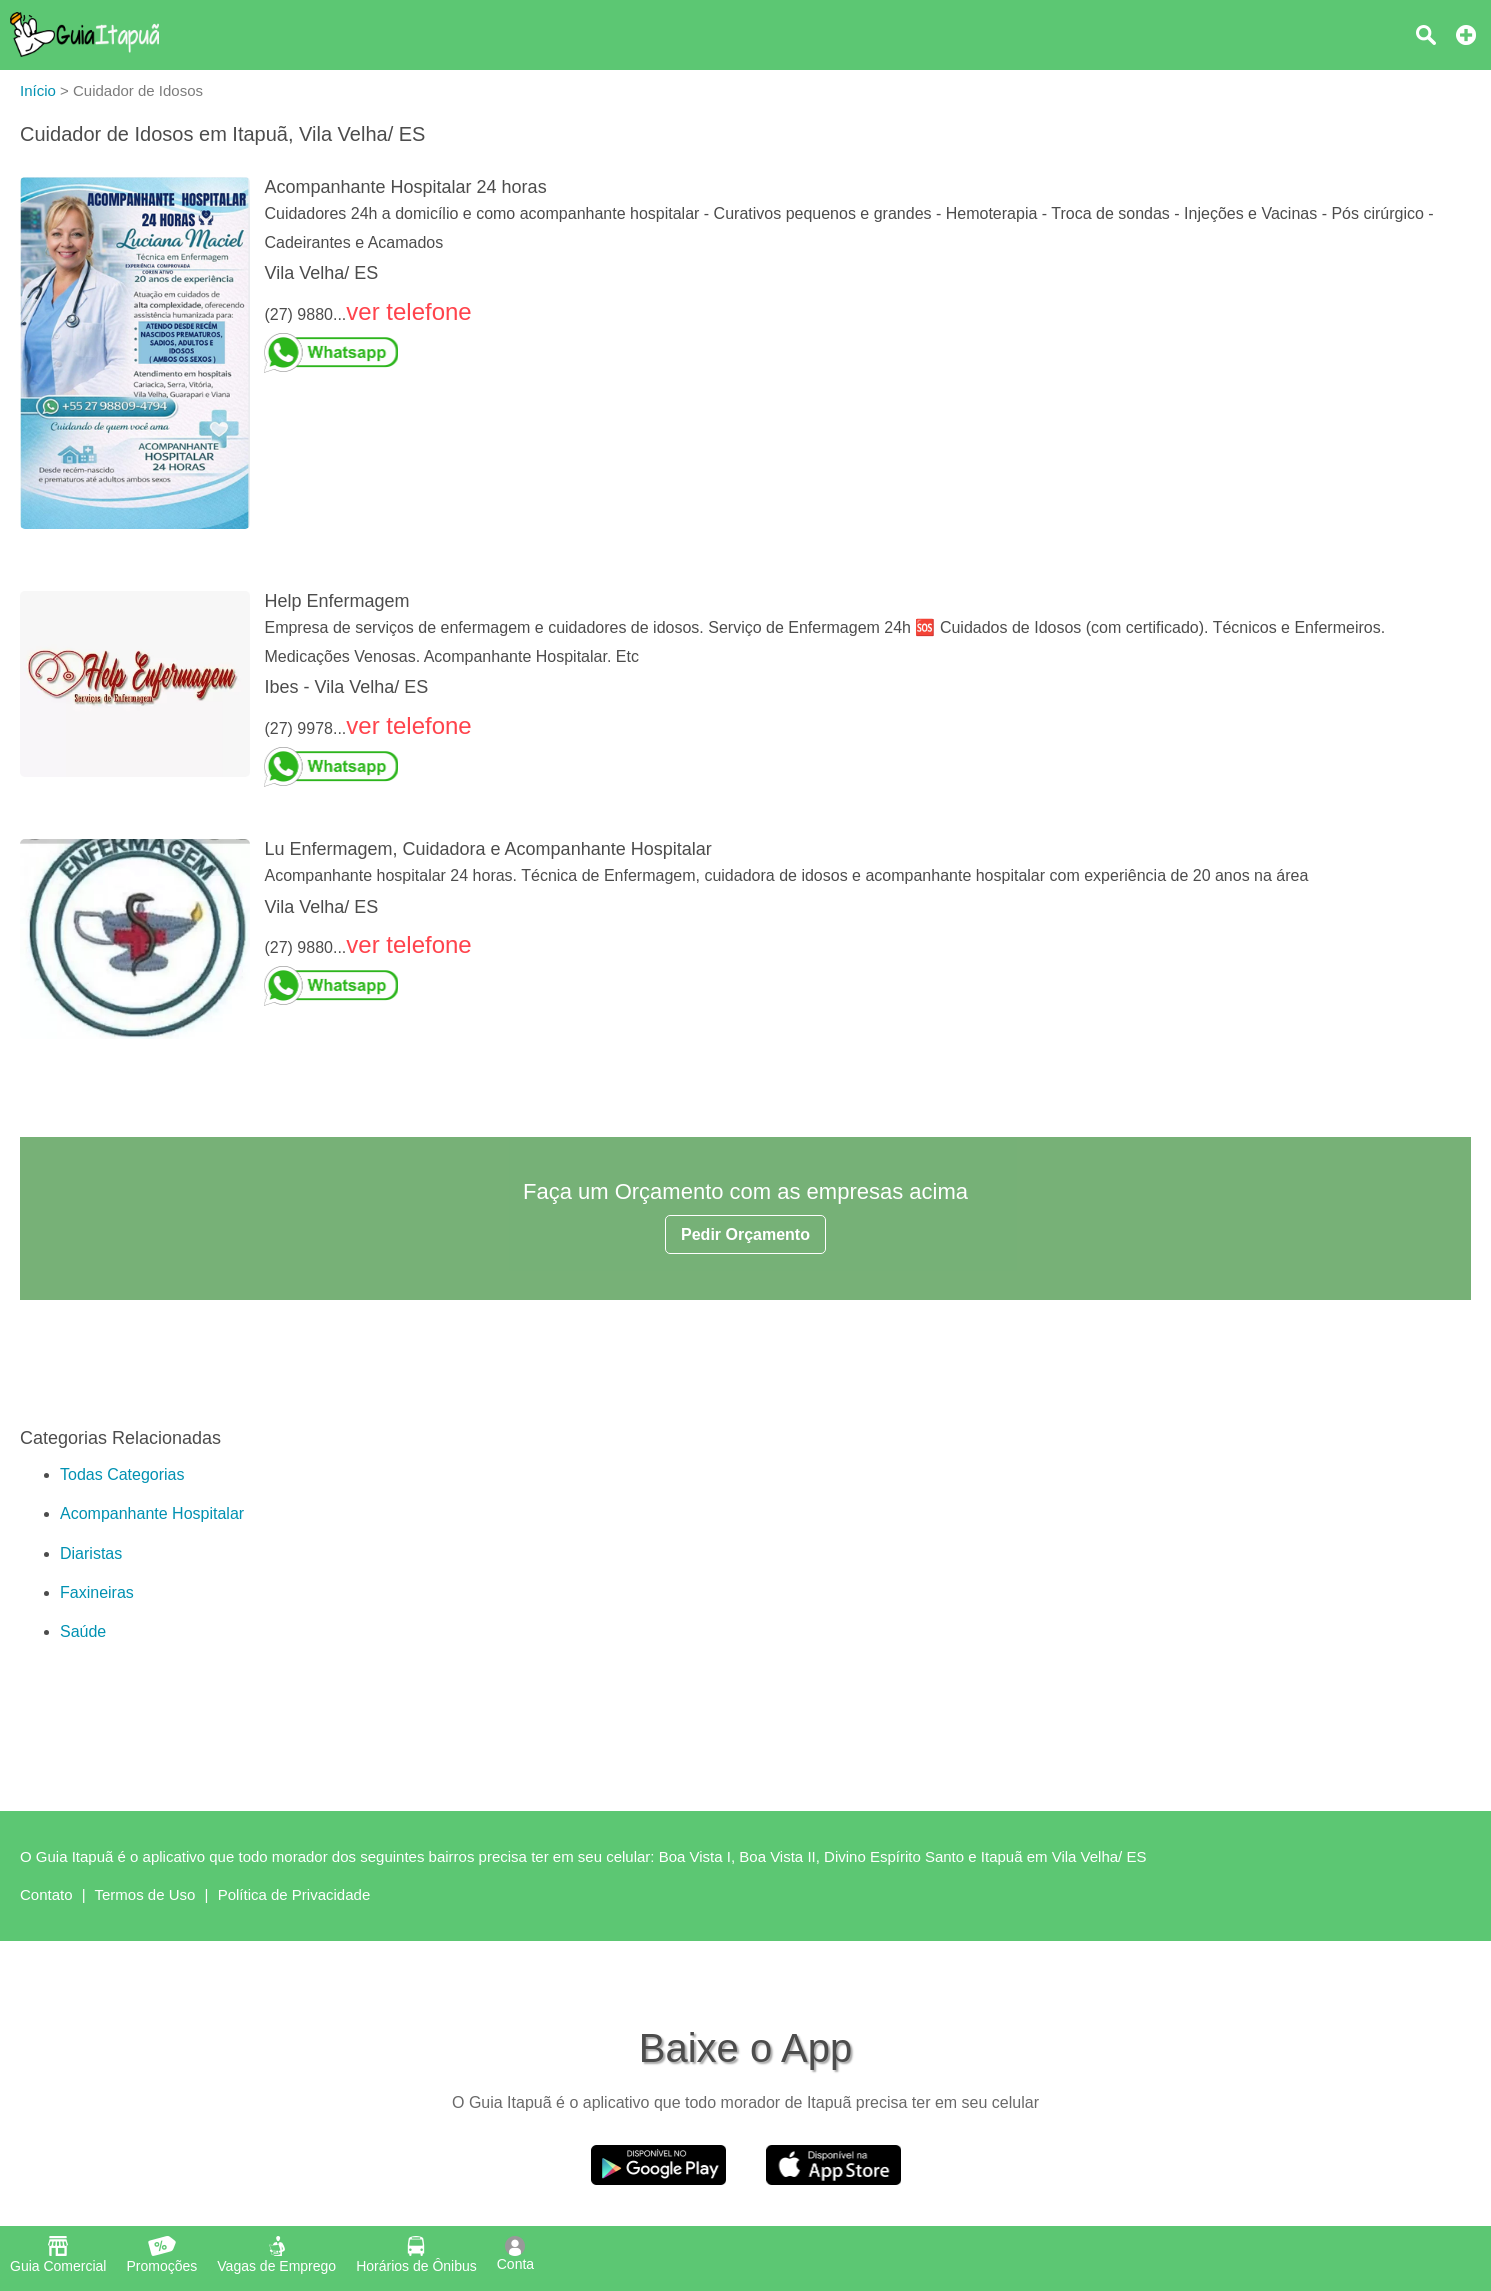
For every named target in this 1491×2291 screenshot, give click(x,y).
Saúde (83, 1631)
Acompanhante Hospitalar (152, 1513)
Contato (46, 1894)
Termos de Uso (145, 1894)
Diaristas (91, 1553)
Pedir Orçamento (745, 1234)
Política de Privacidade (294, 1894)
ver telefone (408, 311)
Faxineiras (97, 1592)
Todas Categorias (122, 1474)
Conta (515, 2254)
